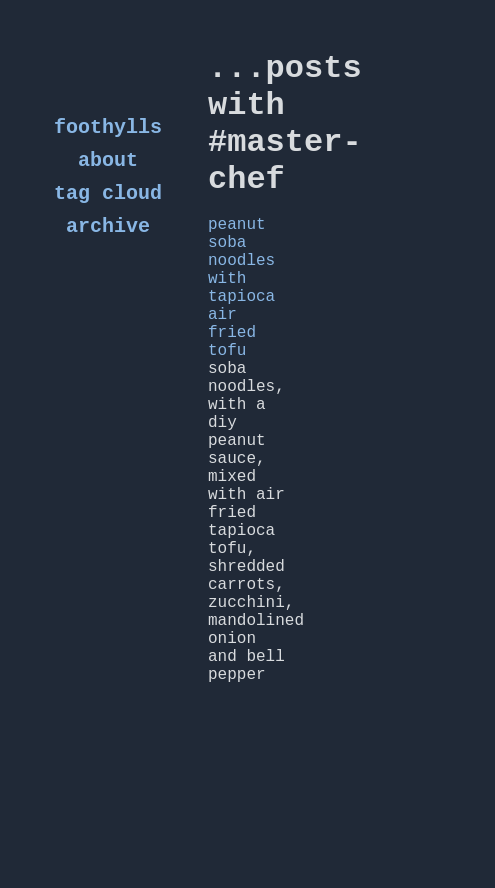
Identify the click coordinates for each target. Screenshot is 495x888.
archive (108, 240)
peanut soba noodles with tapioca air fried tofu (241, 332)
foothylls (108, 129)
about (108, 166)
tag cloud (108, 203)
